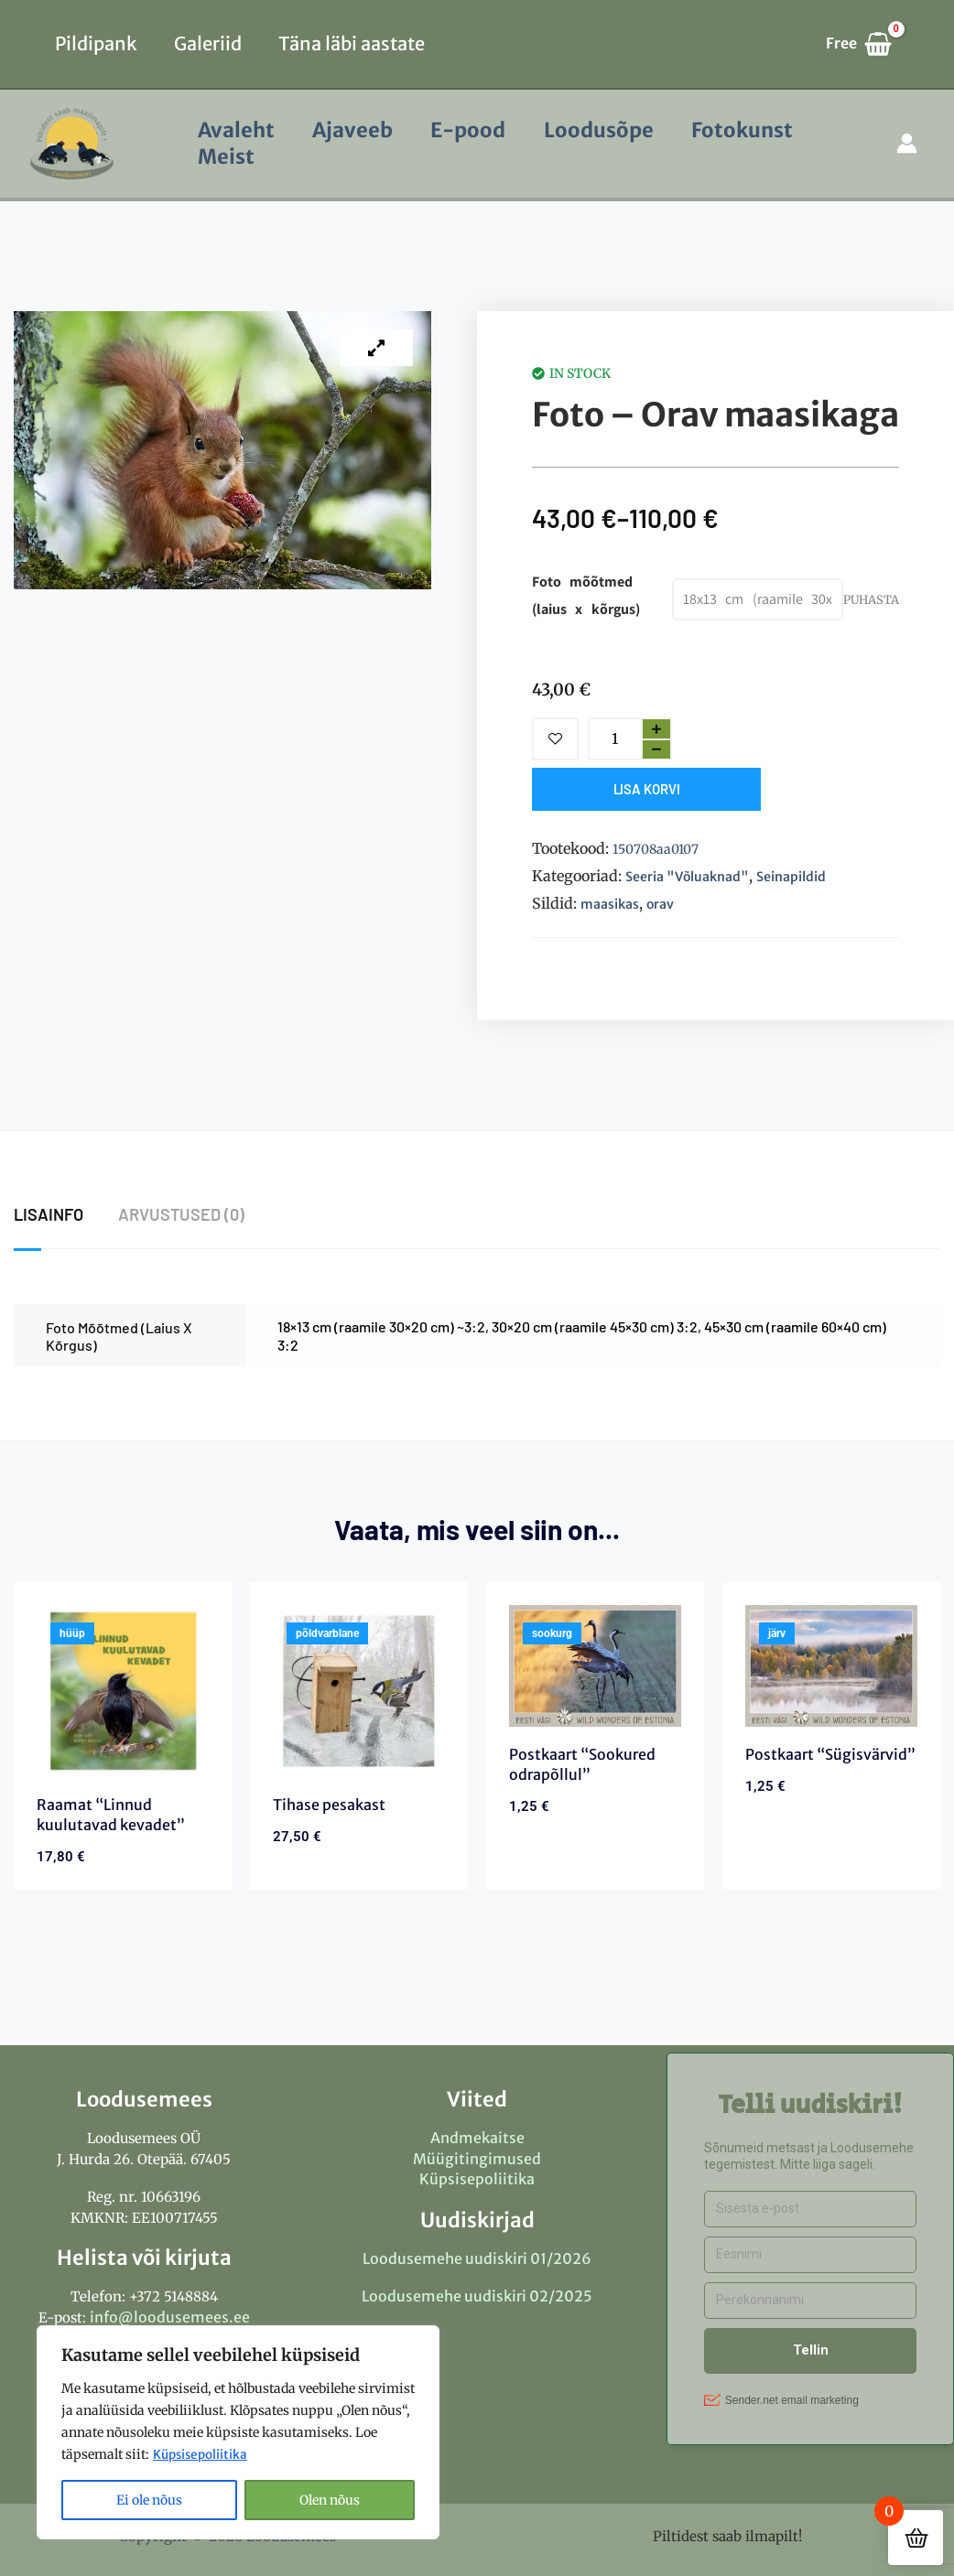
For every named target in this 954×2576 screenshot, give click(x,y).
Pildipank (96, 43)
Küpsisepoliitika (202, 2454)
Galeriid (208, 43)
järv (777, 1633)
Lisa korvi (646, 789)
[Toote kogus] (614, 738)
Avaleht (237, 130)
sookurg (552, 1633)
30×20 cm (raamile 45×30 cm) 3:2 (595, 1326)
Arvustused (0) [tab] (182, 1214)
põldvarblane (327, 1633)
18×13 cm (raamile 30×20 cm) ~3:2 (381, 1326)
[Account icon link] (906, 143)
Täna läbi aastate (351, 43)
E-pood (474, 130)
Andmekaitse (477, 2138)
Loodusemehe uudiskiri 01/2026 (477, 2258)
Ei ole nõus (149, 2500)
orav (660, 904)
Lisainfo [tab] (48, 1214)
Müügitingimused (477, 2159)
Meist (227, 156)
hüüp (72, 1633)
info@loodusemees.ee (170, 2317)
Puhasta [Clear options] (871, 599)
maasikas (609, 904)
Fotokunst (753, 130)
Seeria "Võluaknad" (687, 876)
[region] (238, 2432)
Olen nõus (329, 2500)
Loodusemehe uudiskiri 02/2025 (477, 2296)
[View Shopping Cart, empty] (867, 44)
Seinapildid (791, 876)
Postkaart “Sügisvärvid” (830, 1754)
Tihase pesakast (329, 1804)
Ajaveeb (356, 130)
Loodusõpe (607, 130)
